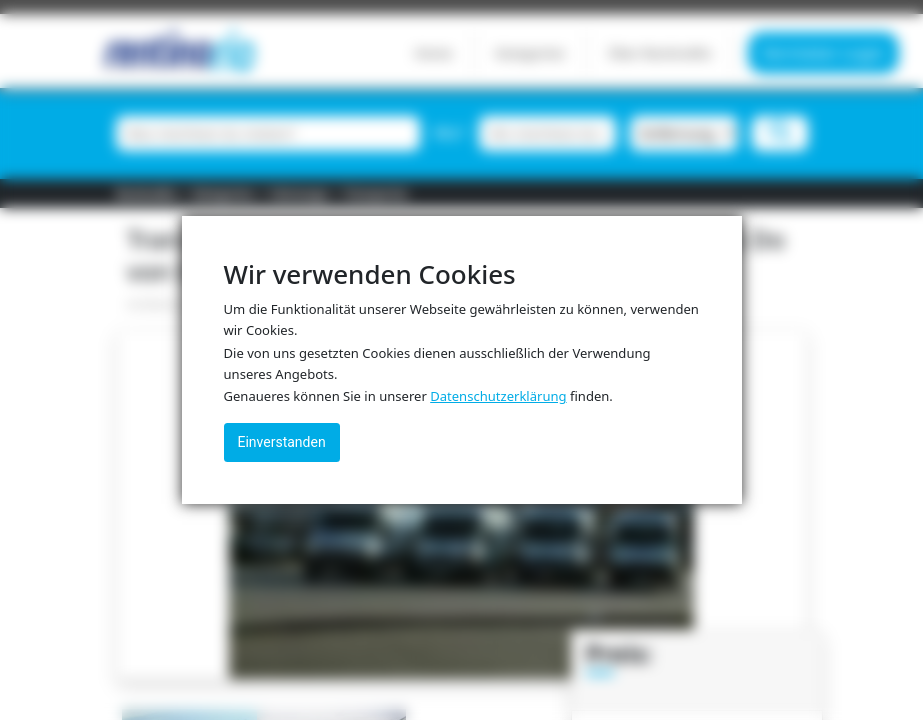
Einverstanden (282, 442)
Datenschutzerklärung (498, 396)
